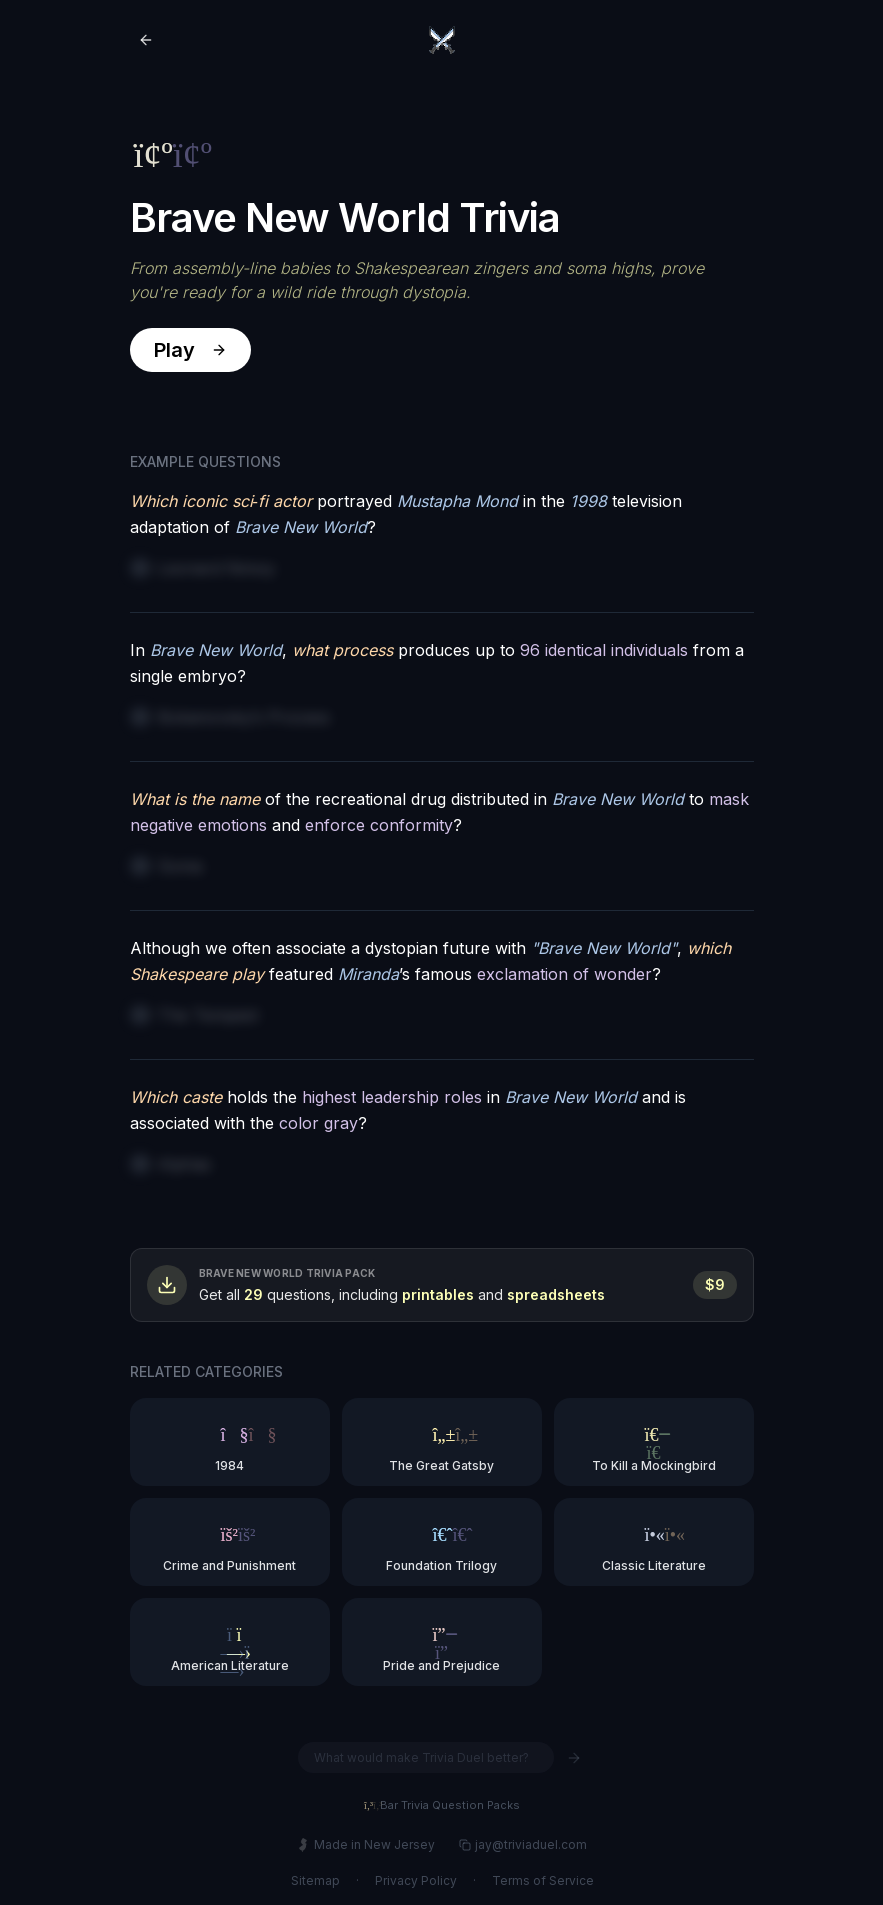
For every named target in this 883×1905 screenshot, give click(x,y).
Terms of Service (542, 1880)
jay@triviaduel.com (522, 1844)
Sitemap (314, 1880)
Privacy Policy (415, 1880)
